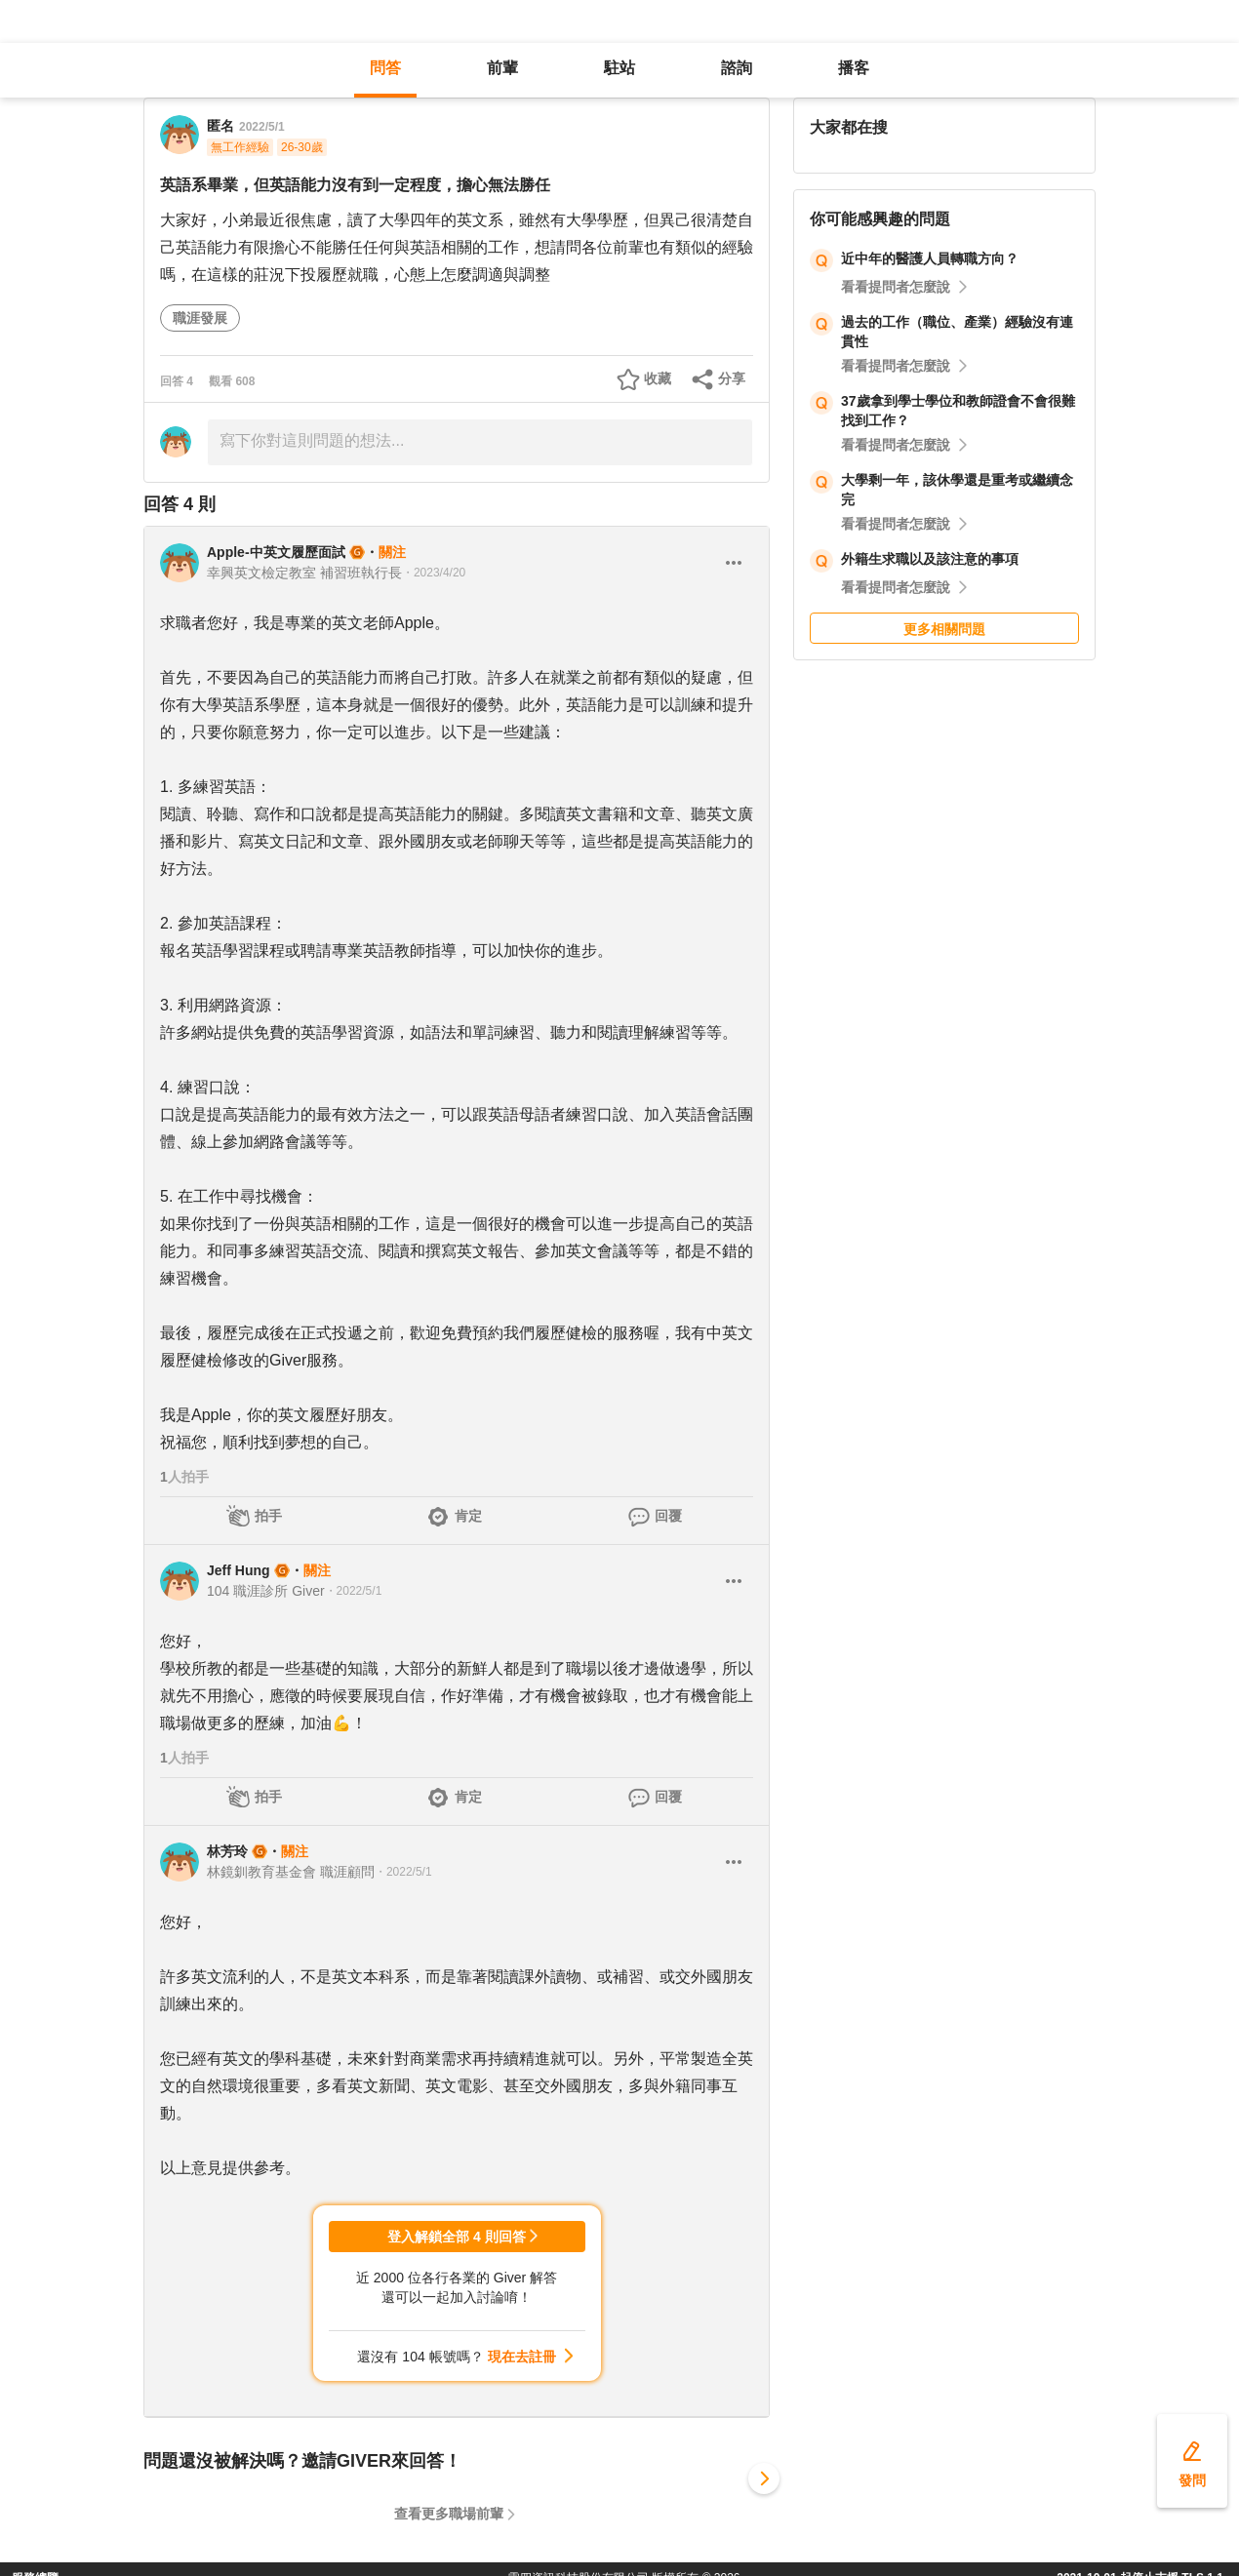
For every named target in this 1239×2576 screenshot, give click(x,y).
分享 (731, 378)
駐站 (619, 67)
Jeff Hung (238, 1570)
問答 (385, 67)
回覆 (668, 1516)
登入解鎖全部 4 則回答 (456, 2236)
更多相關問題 (944, 629)
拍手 (268, 1516)
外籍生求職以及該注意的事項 (930, 559)
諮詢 (736, 67)
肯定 (468, 1516)
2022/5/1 (262, 127)
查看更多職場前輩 (448, 2513)
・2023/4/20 (433, 572)
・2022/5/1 (353, 1591)
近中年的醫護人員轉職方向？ (930, 258)
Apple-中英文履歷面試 (276, 552)
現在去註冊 (522, 2356)
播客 (853, 67)
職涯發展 (200, 318)
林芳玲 (227, 1851)
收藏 (657, 378)
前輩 (502, 67)
